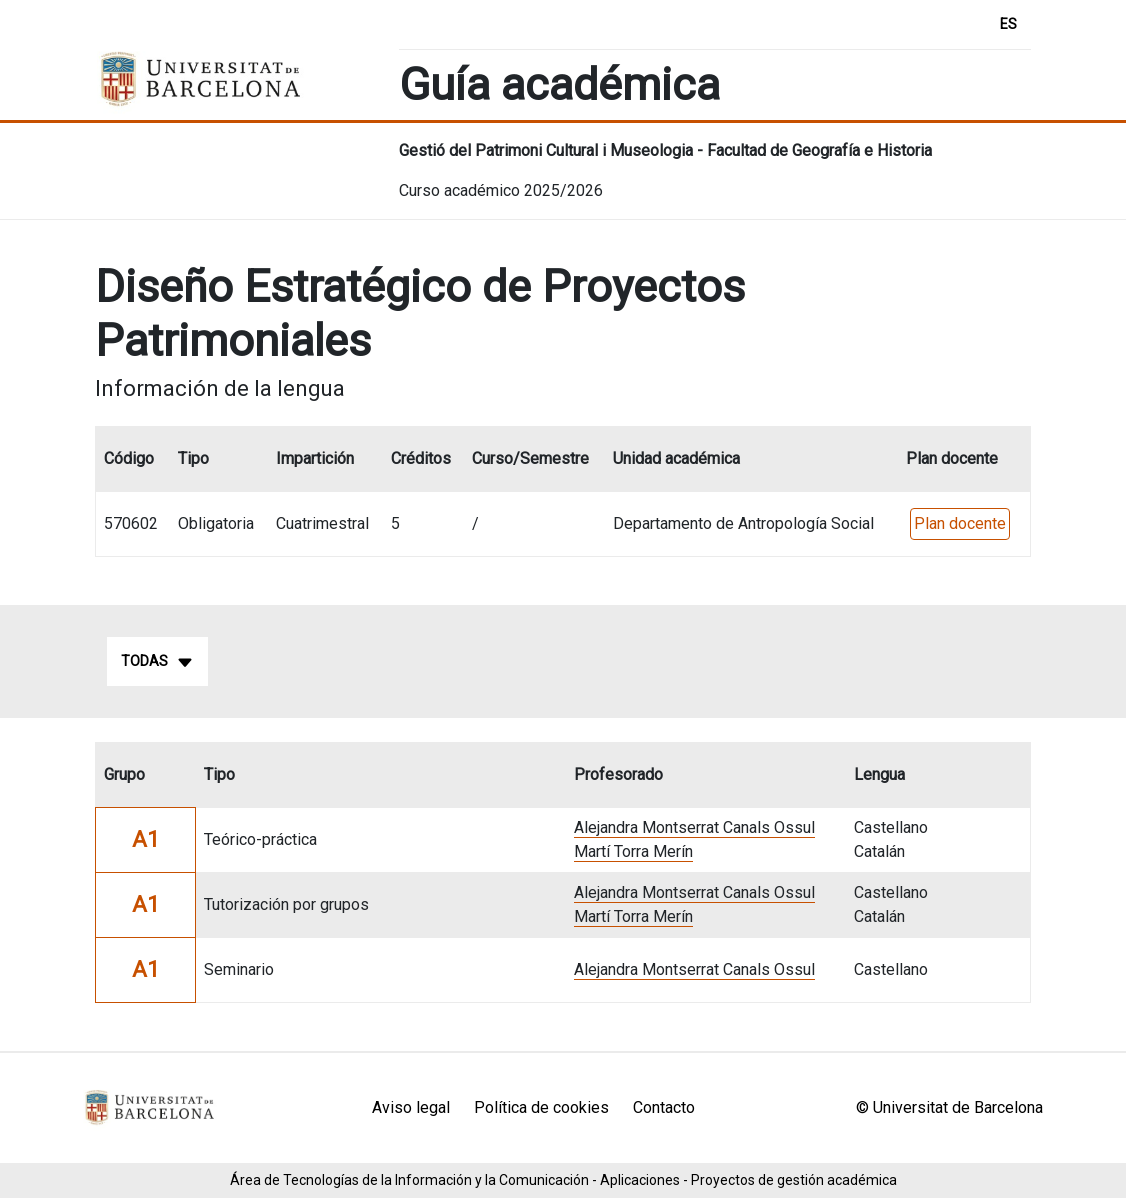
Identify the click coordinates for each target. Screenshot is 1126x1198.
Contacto (664, 1107)
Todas (157, 662)
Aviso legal (411, 1107)
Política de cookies (541, 1107)
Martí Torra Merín (633, 851)
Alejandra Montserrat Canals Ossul (694, 827)
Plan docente (960, 523)
